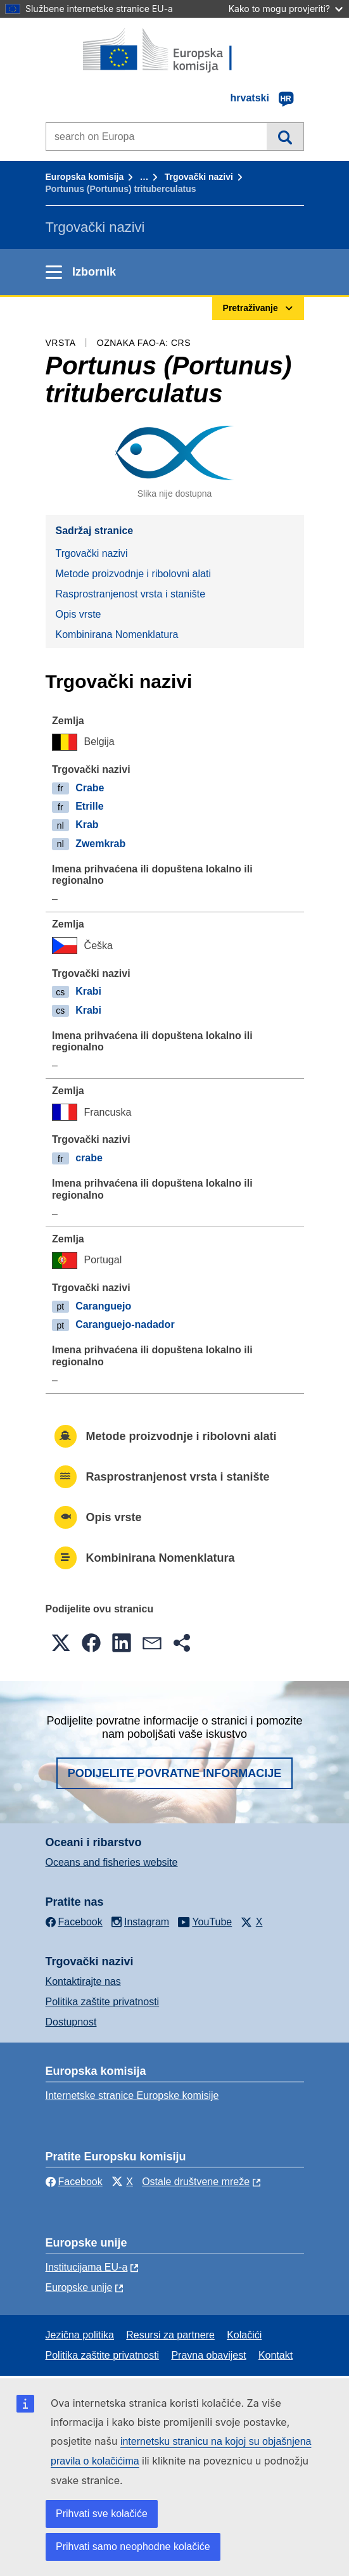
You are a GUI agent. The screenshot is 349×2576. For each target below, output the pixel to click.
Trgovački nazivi (199, 177)
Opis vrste (78, 614)
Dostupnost (71, 2022)
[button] (60, 1642)
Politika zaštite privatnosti (103, 2001)
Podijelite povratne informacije (175, 1773)
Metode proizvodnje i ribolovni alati (133, 573)
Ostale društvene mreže (196, 2181)
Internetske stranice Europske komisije (132, 2095)
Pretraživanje (285, 136)
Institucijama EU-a (87, 2267)
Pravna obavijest (208, 2355)
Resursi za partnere (170, 2335)
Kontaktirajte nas (83, 1981)
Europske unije (79, 2287)
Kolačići (244, 2335)
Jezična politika (80, 2335)
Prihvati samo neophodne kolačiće (133, 2546)
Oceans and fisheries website (112, 1862)
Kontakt (275, 2355)
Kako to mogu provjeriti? (286, 8)
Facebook (74, 2181)
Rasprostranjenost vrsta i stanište (131, 594)
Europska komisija (85, 177)
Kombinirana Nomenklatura (117, 634)
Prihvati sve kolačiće (102, 2513)
